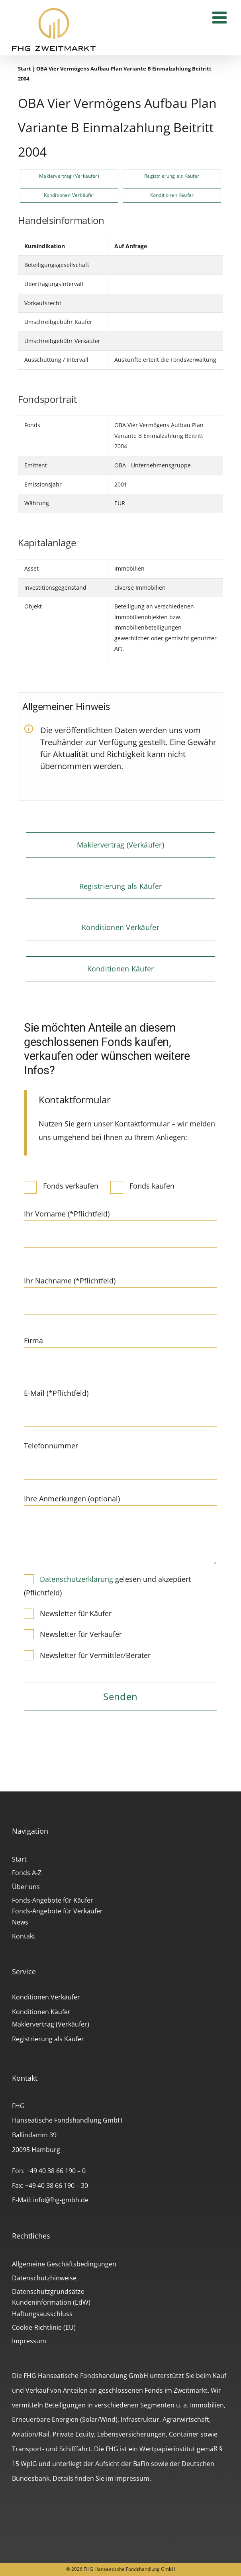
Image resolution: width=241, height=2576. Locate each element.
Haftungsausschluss (42, 2313)
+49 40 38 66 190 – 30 (56, 2185)
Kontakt (23, 1936)
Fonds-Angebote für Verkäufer (57, 1911)
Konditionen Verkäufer (46, 1997)
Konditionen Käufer (41, 2011)
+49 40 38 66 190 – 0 (56, 2170)
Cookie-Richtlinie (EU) (44, 2327)
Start (24, 68)
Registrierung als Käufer (48, 2039)
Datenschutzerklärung (76, 1579)
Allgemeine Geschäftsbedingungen (64, 2264)
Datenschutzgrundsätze (48, 2291)
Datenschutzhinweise (44, 2278)
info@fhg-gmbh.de (60, 2199)
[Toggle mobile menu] (220, 17)
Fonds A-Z (26, 1872)
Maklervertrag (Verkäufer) (50, 2024)
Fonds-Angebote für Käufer (52, 1900)
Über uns (26, 1886)
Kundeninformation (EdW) (51, 2302)
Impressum (29, 2341)
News (20, 1922)
